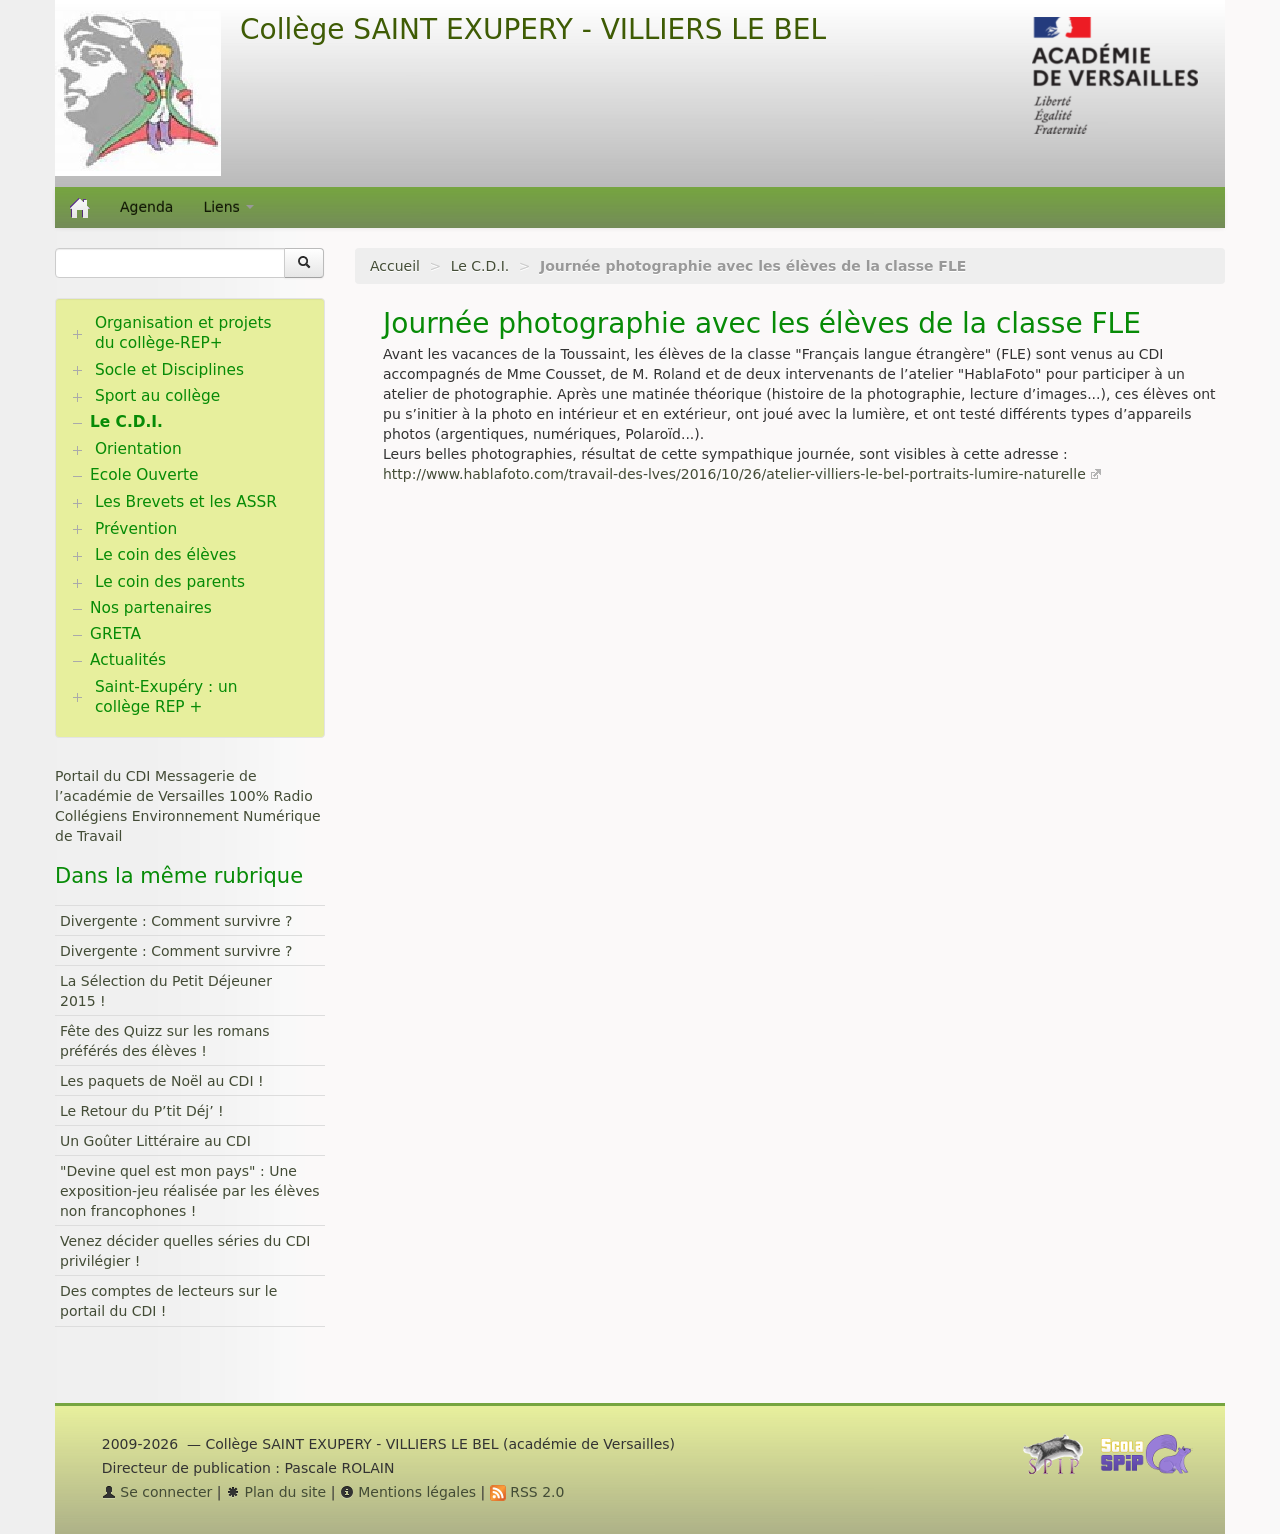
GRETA (115, 634)
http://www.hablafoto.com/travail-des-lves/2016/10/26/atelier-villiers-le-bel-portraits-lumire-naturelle (734, 474)
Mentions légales (408, 1492)
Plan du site (276, 1492)
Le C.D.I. (480, 266)
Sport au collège (157, 396)
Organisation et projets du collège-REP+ (183, 333)
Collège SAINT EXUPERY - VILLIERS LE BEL (533, 29)
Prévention (136, 529)
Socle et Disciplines (169, 370)
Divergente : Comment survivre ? (176, 921)
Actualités (128, 660)
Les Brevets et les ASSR (186, 502)
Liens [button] (228, 207)
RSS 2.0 (527, 1492)
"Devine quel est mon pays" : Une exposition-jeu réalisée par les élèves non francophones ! (190, 1191)
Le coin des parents (170, 582)
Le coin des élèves (165, 555)
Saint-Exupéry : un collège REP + (166, 697)
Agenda (146, 207)
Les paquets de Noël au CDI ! (162, 1081)
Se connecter (157, 1492)
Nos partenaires (151, 608)
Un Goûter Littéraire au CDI (155, 1141)
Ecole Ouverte (144, 475)
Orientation (138, 449)
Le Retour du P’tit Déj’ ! (142, 1111)
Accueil (395, 266)
